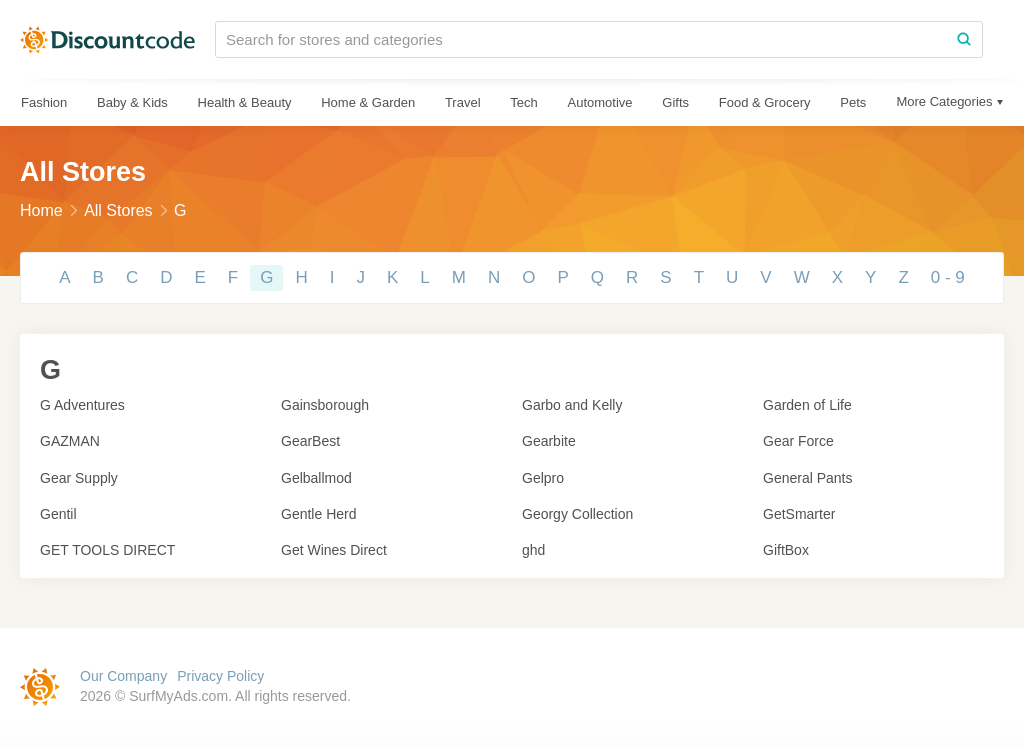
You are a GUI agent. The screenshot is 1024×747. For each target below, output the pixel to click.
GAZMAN (70, 441)
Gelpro (543, 478)
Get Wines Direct (334, 550)
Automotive (599, 102)
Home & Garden (368, 102)
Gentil (58, 514)
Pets (853, 102)
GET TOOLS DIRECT (107, 550)
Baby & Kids (132, 102)
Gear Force (798, 441)
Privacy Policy (220, 676)
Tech (523, 102)
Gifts (675, 102)
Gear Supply (79, 478)
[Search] (964, 39)
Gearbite (549, 441)
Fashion (44, 102)
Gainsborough (325, 405)
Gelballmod (316, 478)
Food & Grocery (765, 102)
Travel (463, 102)
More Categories (944, 101)
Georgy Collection (577, 514)
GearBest (310, 441)
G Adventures (82, 405)
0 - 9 (948, 277)
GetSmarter (799, 514)
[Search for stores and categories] (581, 39)
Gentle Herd (318, 514)
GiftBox (786, 550)
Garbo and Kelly (572, 405)
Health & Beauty (245, 102)
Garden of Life (807, 405)
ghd (533, 550)
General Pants (808, 478)
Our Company (123, 676)
